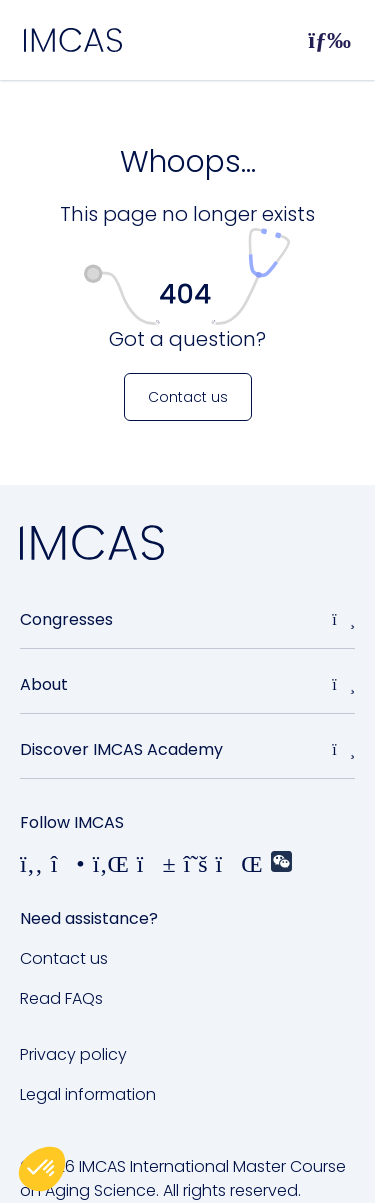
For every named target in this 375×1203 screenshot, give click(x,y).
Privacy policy (73, 1054)
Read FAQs (61, 998)
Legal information (88, 1094)
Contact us (64, 958)
